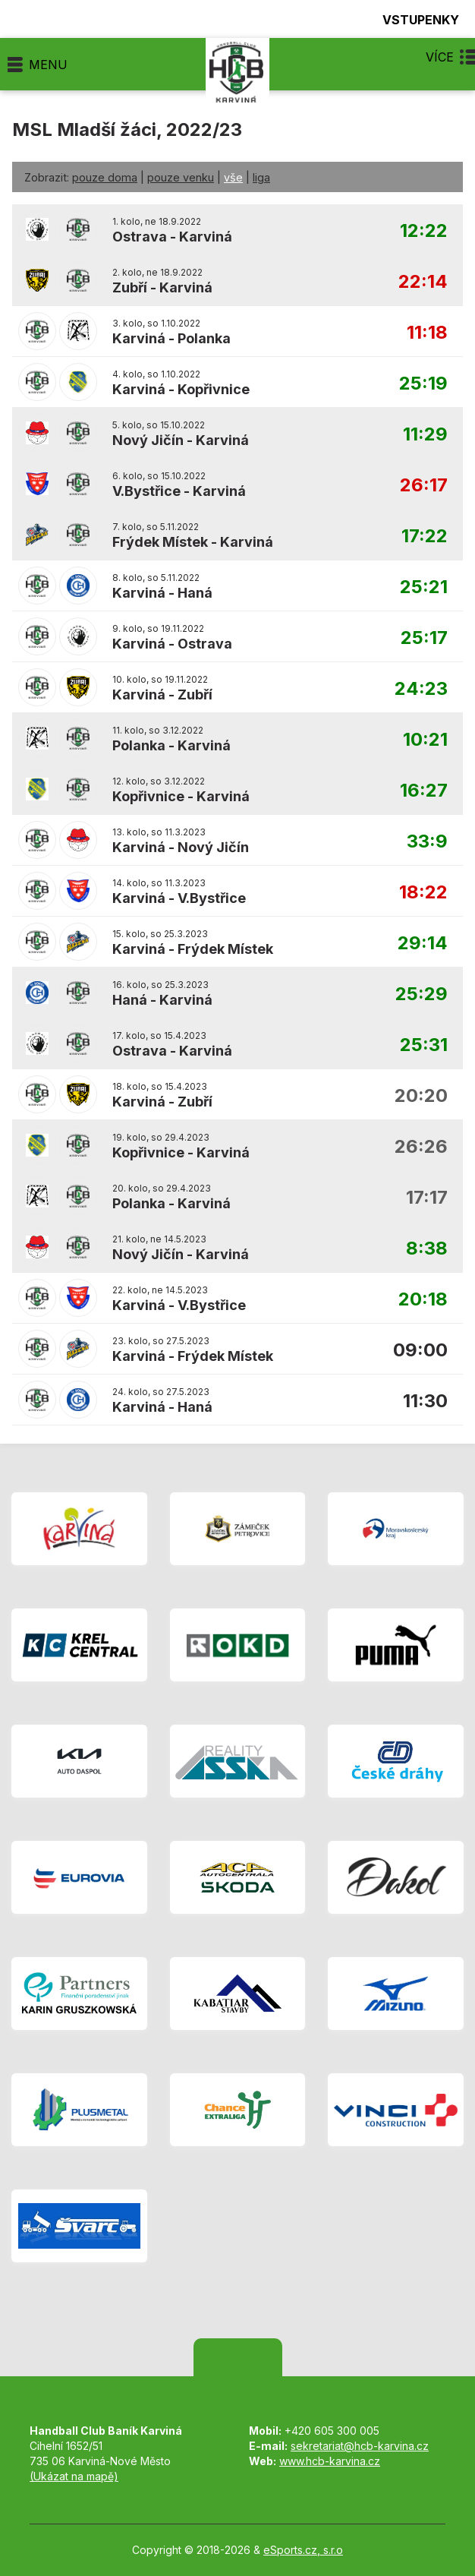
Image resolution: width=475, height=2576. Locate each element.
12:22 (424, 231)
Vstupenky (412, 19)
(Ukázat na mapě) (74, 2476)
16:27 (424, 791)
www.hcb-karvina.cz (329, 2460)
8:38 (427, 1249)
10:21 (425, 740)
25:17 (424, 638)
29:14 (423, 943)
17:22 (424, 536)
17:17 (427, 1198)
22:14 (423, 282)
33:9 (427, 842)
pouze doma (104, 177)
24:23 (421, 689)
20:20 (421, 1096)
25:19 (423, 384)
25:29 (421, 994)
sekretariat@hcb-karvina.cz (360, 2445)
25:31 (424, 1045)
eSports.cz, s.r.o (303, 2549)
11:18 (427, 333)
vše (233, 177)
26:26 (421, 1147)
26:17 (424, 485)
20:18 (423, 1300)
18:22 (423, 892)
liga (261, 177)
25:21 (424, 587)
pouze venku (180, 177)
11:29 (425, 435)
